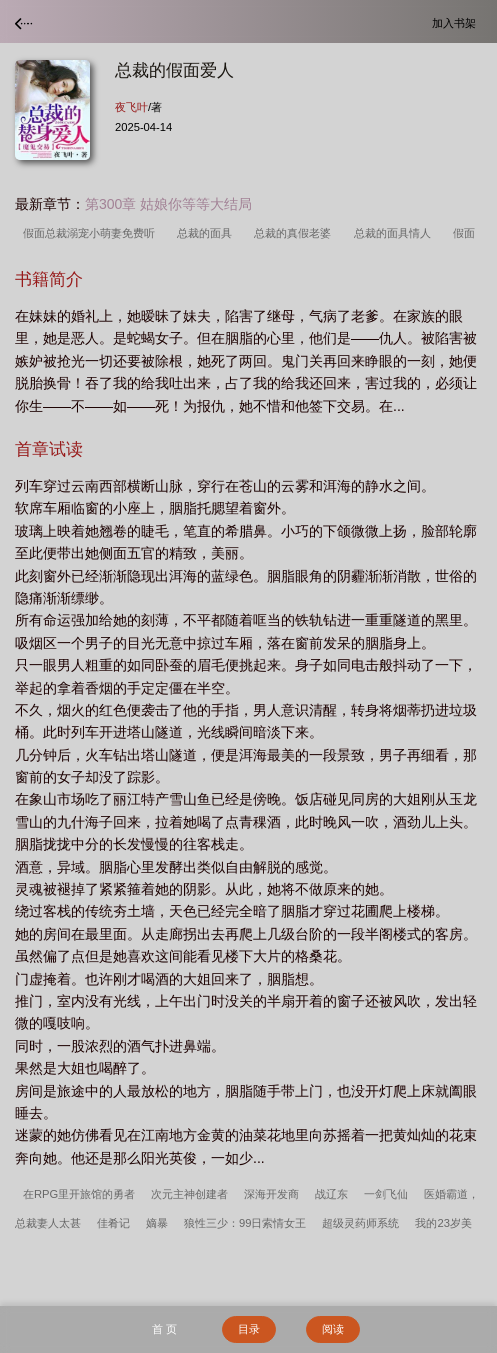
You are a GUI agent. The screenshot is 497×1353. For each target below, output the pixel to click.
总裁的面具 (207, 233)
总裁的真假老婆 (295, 233)
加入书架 (457, 22)
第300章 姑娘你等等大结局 (168, 204)
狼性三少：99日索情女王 (245, 1223)
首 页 (164, 1329)
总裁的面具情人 (395, 233)
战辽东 (331, 1194)
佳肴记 (113, 1223)
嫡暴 (157, 1223)
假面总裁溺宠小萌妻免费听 (92, 233)
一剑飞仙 (386, 1194)
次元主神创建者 (189, 1194)
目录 (249, 1329)
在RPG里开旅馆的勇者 (79, 1194)
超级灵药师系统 (360, 1223)
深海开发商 (271, 1194)
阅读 (333, 1329)
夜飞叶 (131, 107)
